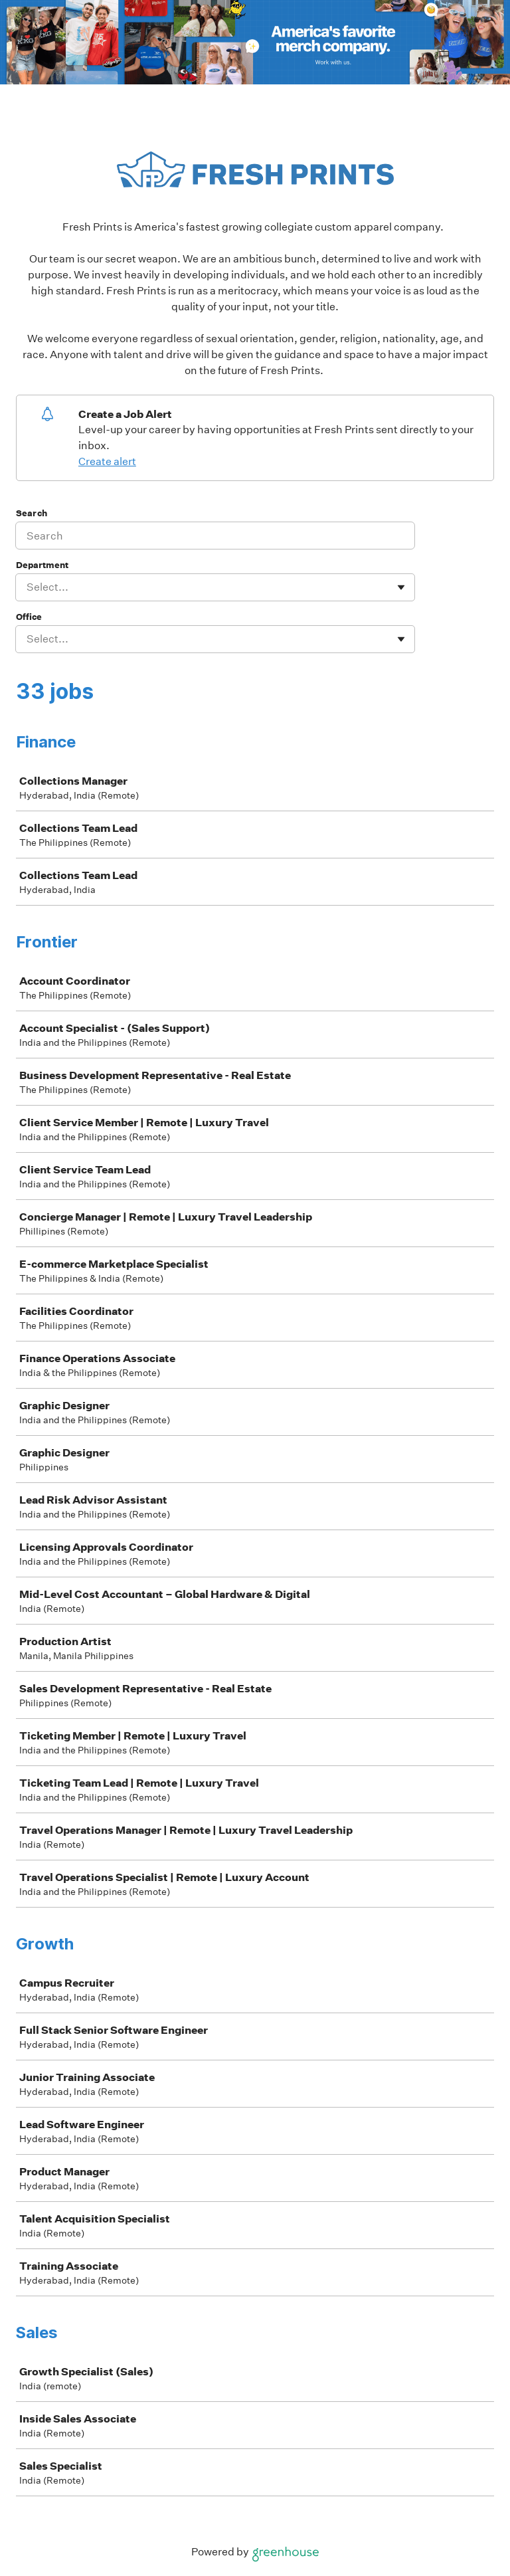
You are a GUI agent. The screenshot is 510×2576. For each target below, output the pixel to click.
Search (31, 513)
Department (42, 565)
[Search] (215, 535)
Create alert (107, 461)
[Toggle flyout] (401, 587)
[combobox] (28, 587)
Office (29, 617)
